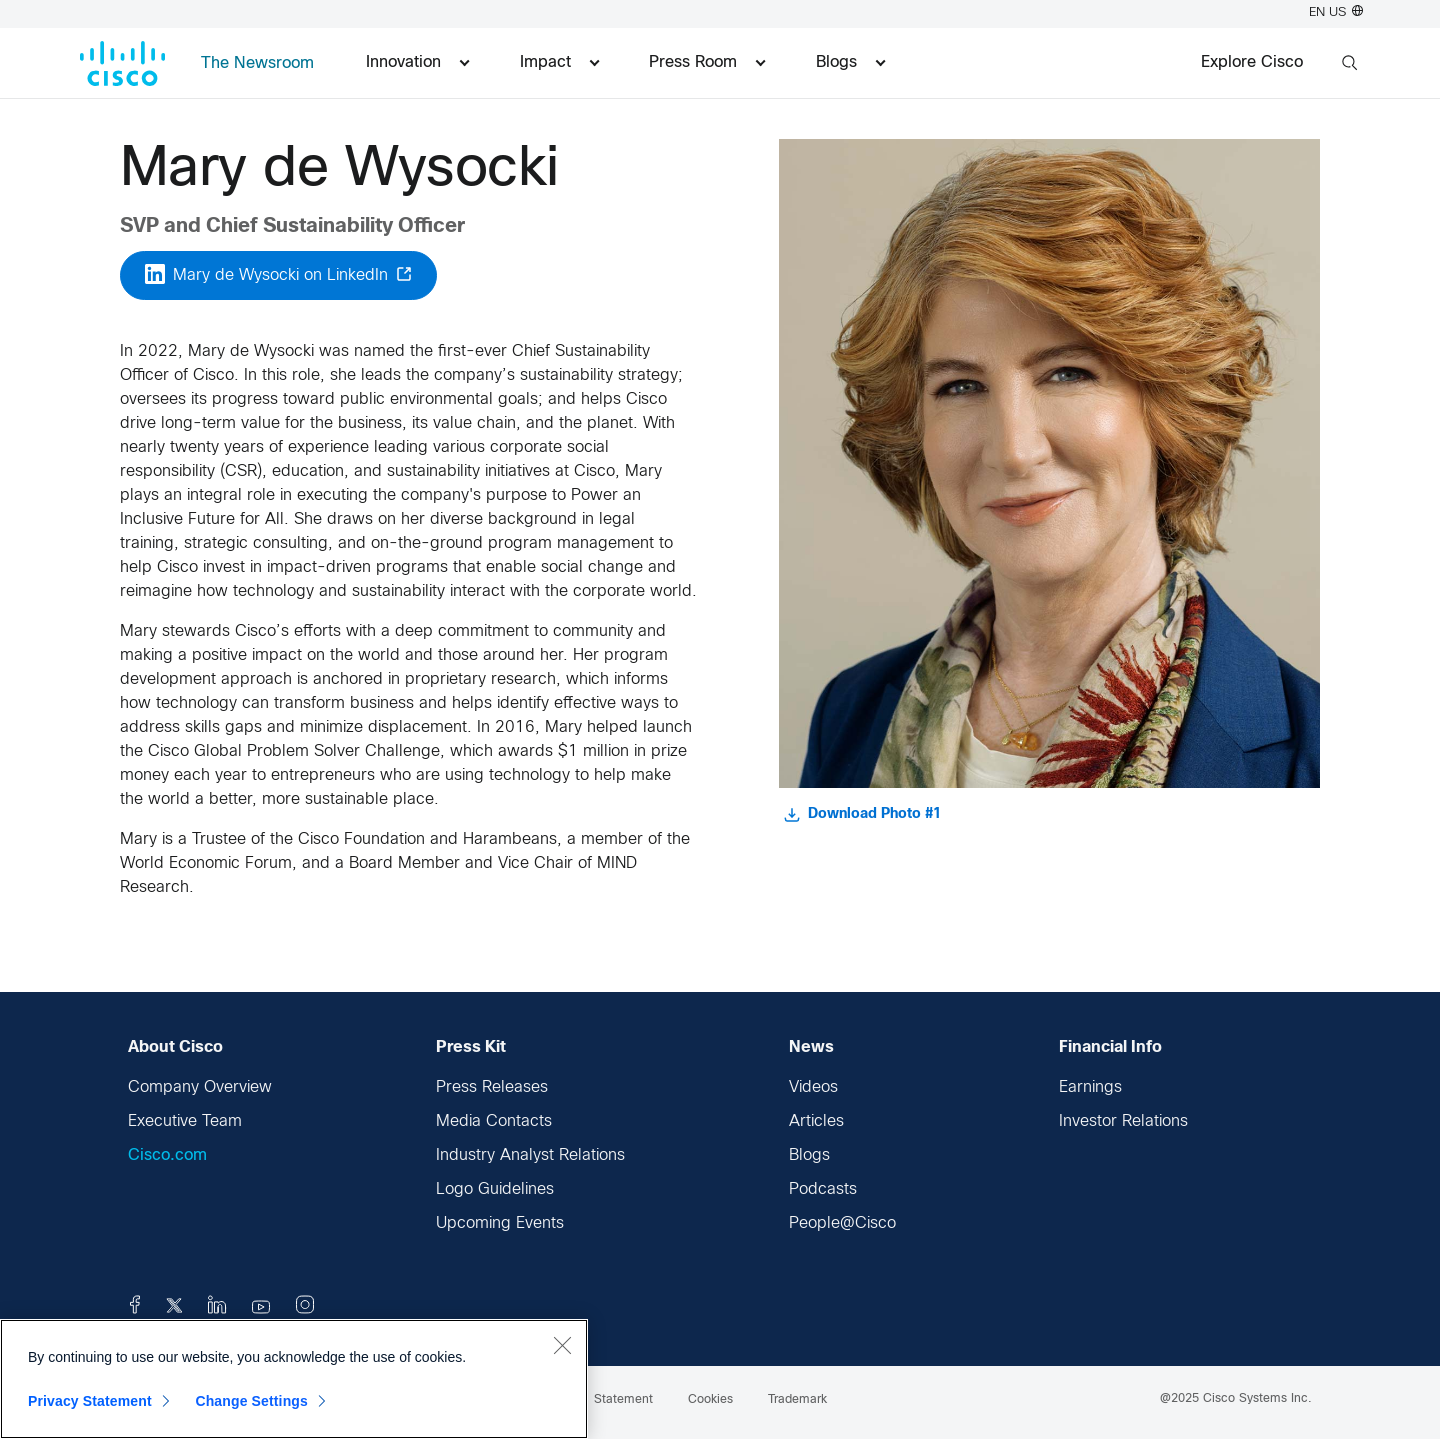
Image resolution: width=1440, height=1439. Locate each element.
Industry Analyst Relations (530, 1155)
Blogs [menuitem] (850, 62)
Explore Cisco (1252, 62)
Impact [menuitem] (559, 62)
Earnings (1090, 1087)
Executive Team (185, 1121)
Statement (623, 1400)
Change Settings (251, 1401)
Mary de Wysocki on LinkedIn (278, 274)
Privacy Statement (90, 1401)
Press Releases (492, 1087)
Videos (813, 1087)
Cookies (710, 1400)
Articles (816, 1121)
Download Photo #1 (862, 815)
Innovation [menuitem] (417, 62)
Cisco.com (167, 1155)
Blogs (809, 1155)
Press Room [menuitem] (707, 62)
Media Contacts (494, 1121)
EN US (1336, 13)
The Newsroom (257, 63)
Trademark (797, 1400)
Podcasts (823, 1189)
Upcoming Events (500, 1223)
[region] (294, 1379)
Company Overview (200, 1087)
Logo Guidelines (495, 1189)
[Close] (562, 1345)
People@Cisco (842, 1223)
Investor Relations (1123, 1121)
